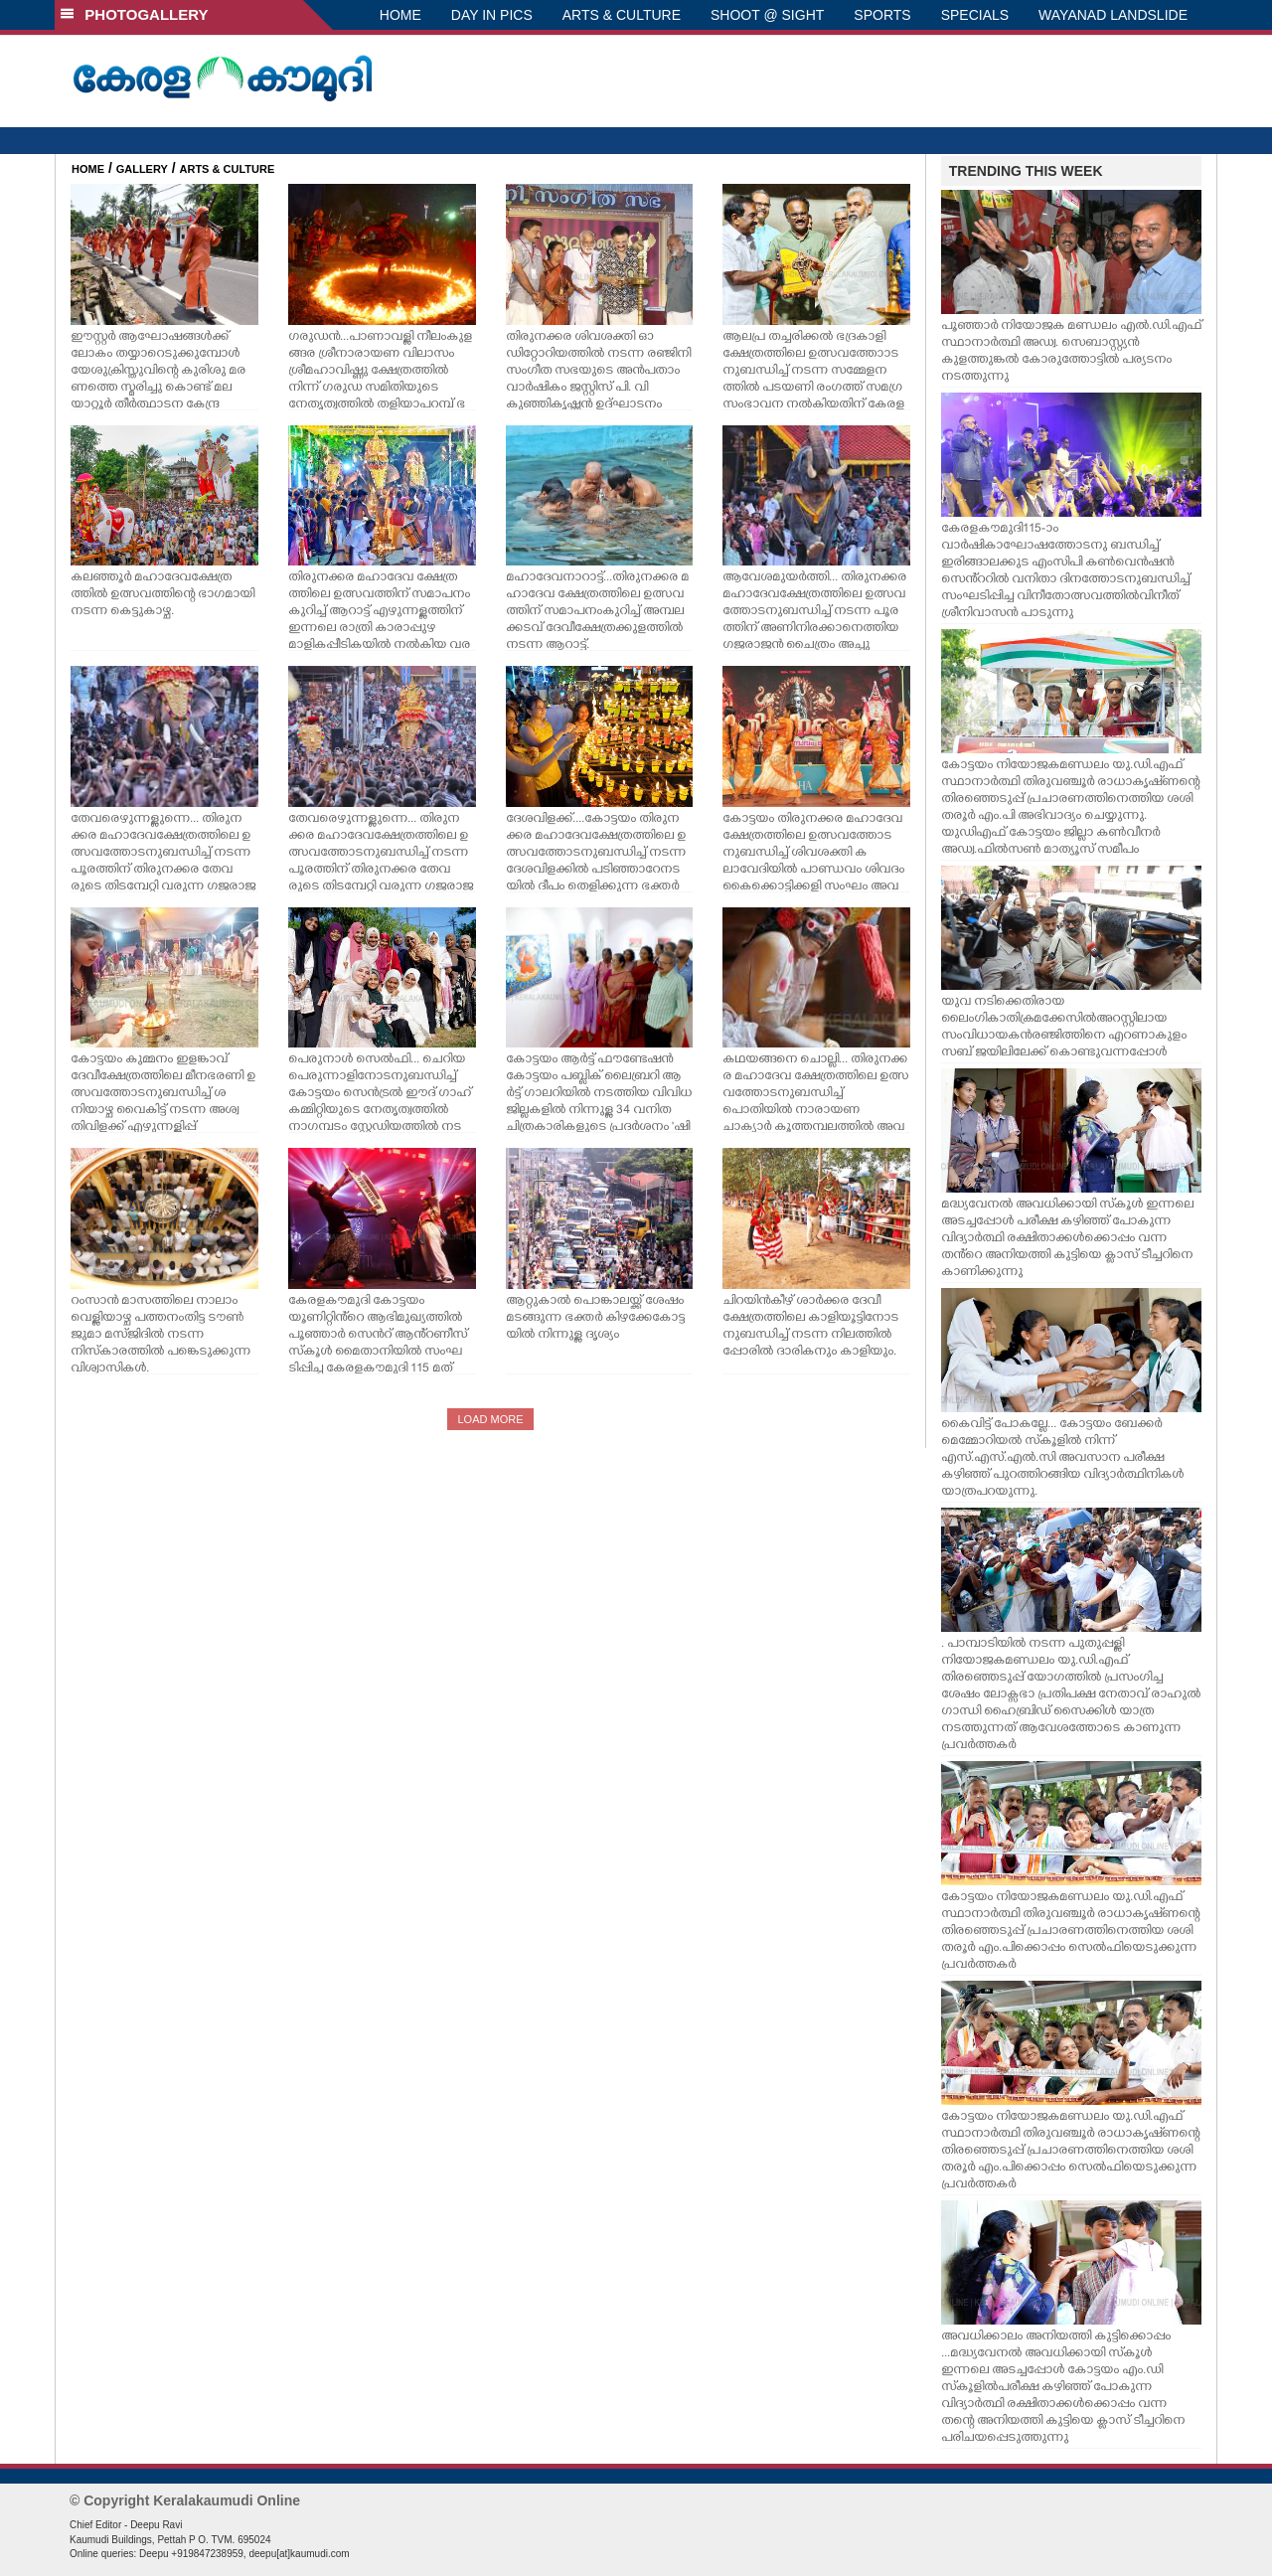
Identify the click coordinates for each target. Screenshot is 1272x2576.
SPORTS (882, 15)
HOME (400, 15)
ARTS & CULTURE (621, 15)
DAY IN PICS (492, 15)
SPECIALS (975, 15)
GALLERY (142, 169)
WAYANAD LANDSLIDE (1113, 15)
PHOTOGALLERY (134, 14)
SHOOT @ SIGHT (767, 15)
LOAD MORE (490, 1419)
